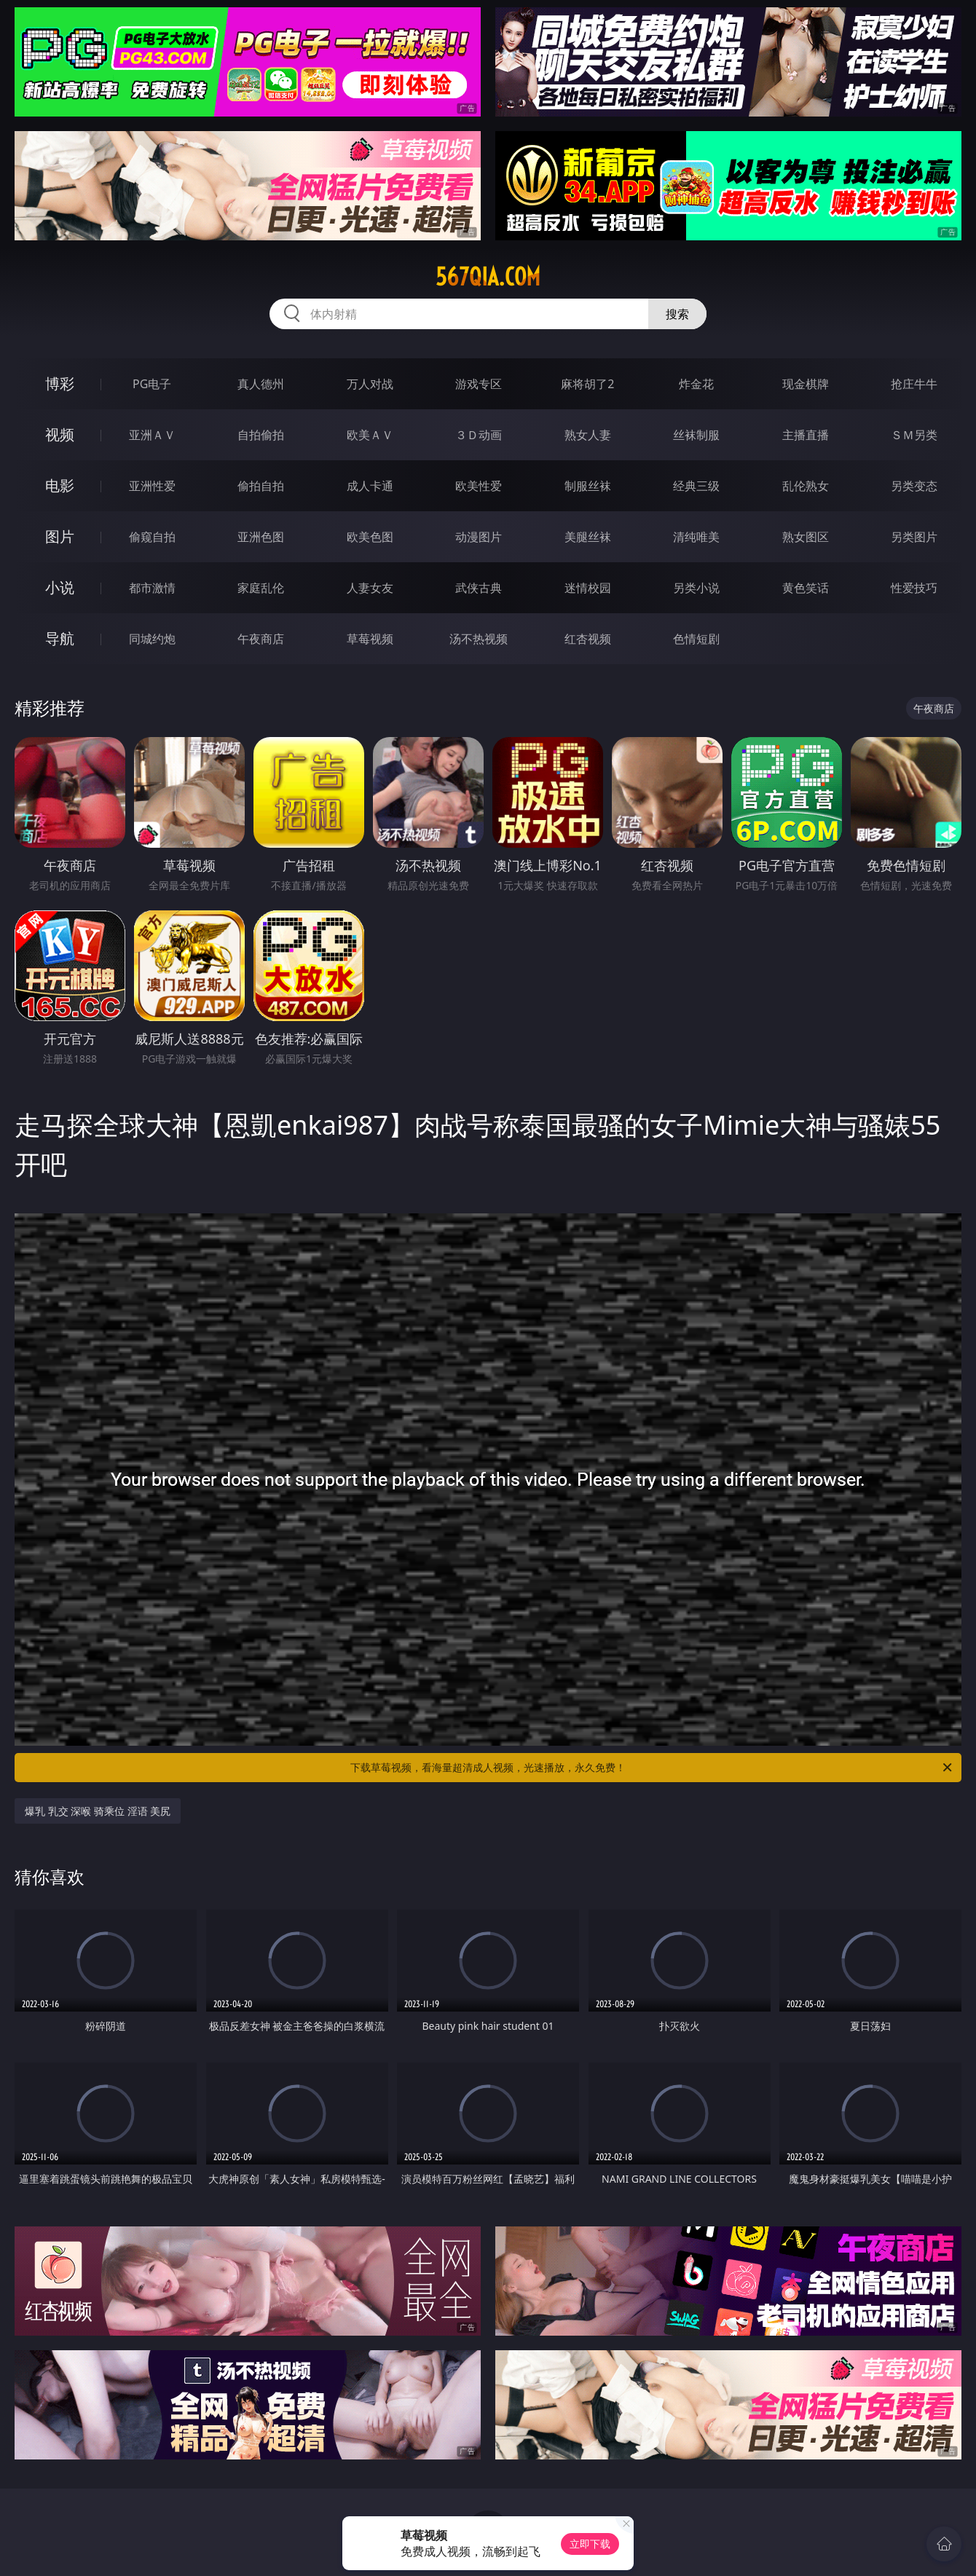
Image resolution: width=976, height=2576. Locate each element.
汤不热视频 (478, 639)
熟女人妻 (587, 435)
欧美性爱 (478, 486)
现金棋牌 (805, 384)
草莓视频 (370, 639)
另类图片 (914, 537)
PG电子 (152, 384)
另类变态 (914, 486)
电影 (59, 485)
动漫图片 (478, 537)
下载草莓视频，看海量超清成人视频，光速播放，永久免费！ (652, 1767)
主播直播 (805, 435)
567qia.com (488, 276)
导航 (59, 638)
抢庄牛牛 (914, 384)
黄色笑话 (805, 588)
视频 (59, 434)
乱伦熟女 (805, 486)
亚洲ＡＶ (152, 435)
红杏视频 (587, 639)
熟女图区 (805, 537)
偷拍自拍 (260, 486)
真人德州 (260, 384)
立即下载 (590, 2544)
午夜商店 (260, 639)
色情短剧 (696, 639)
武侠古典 (478, 588)
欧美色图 (370, 537)
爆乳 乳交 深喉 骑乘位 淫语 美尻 (97, 1811)
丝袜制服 (696, 435)
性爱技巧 (914, 588)
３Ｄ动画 (478, 435)
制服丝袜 (587, 486)
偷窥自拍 (152, 537)
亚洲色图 (260, 537)
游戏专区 (478, 384)
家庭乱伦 (260, 588)
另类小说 (696, 588)
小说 (59, 587)
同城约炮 (152, 639)
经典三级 (696, 486)
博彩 (59, 383)
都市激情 (152, 588)
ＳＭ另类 (914, 435)
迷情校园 (587, 588)
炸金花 (696, 384)
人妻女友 (370, 588)
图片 (59, 536)
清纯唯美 (696, 537)
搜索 (677, 314)
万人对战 (370, 384)
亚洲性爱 (152, 486)
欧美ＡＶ (370, 435)
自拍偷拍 (260, 435)
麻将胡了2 (587, 384)
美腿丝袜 (587, 537)
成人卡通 (370, 486)
